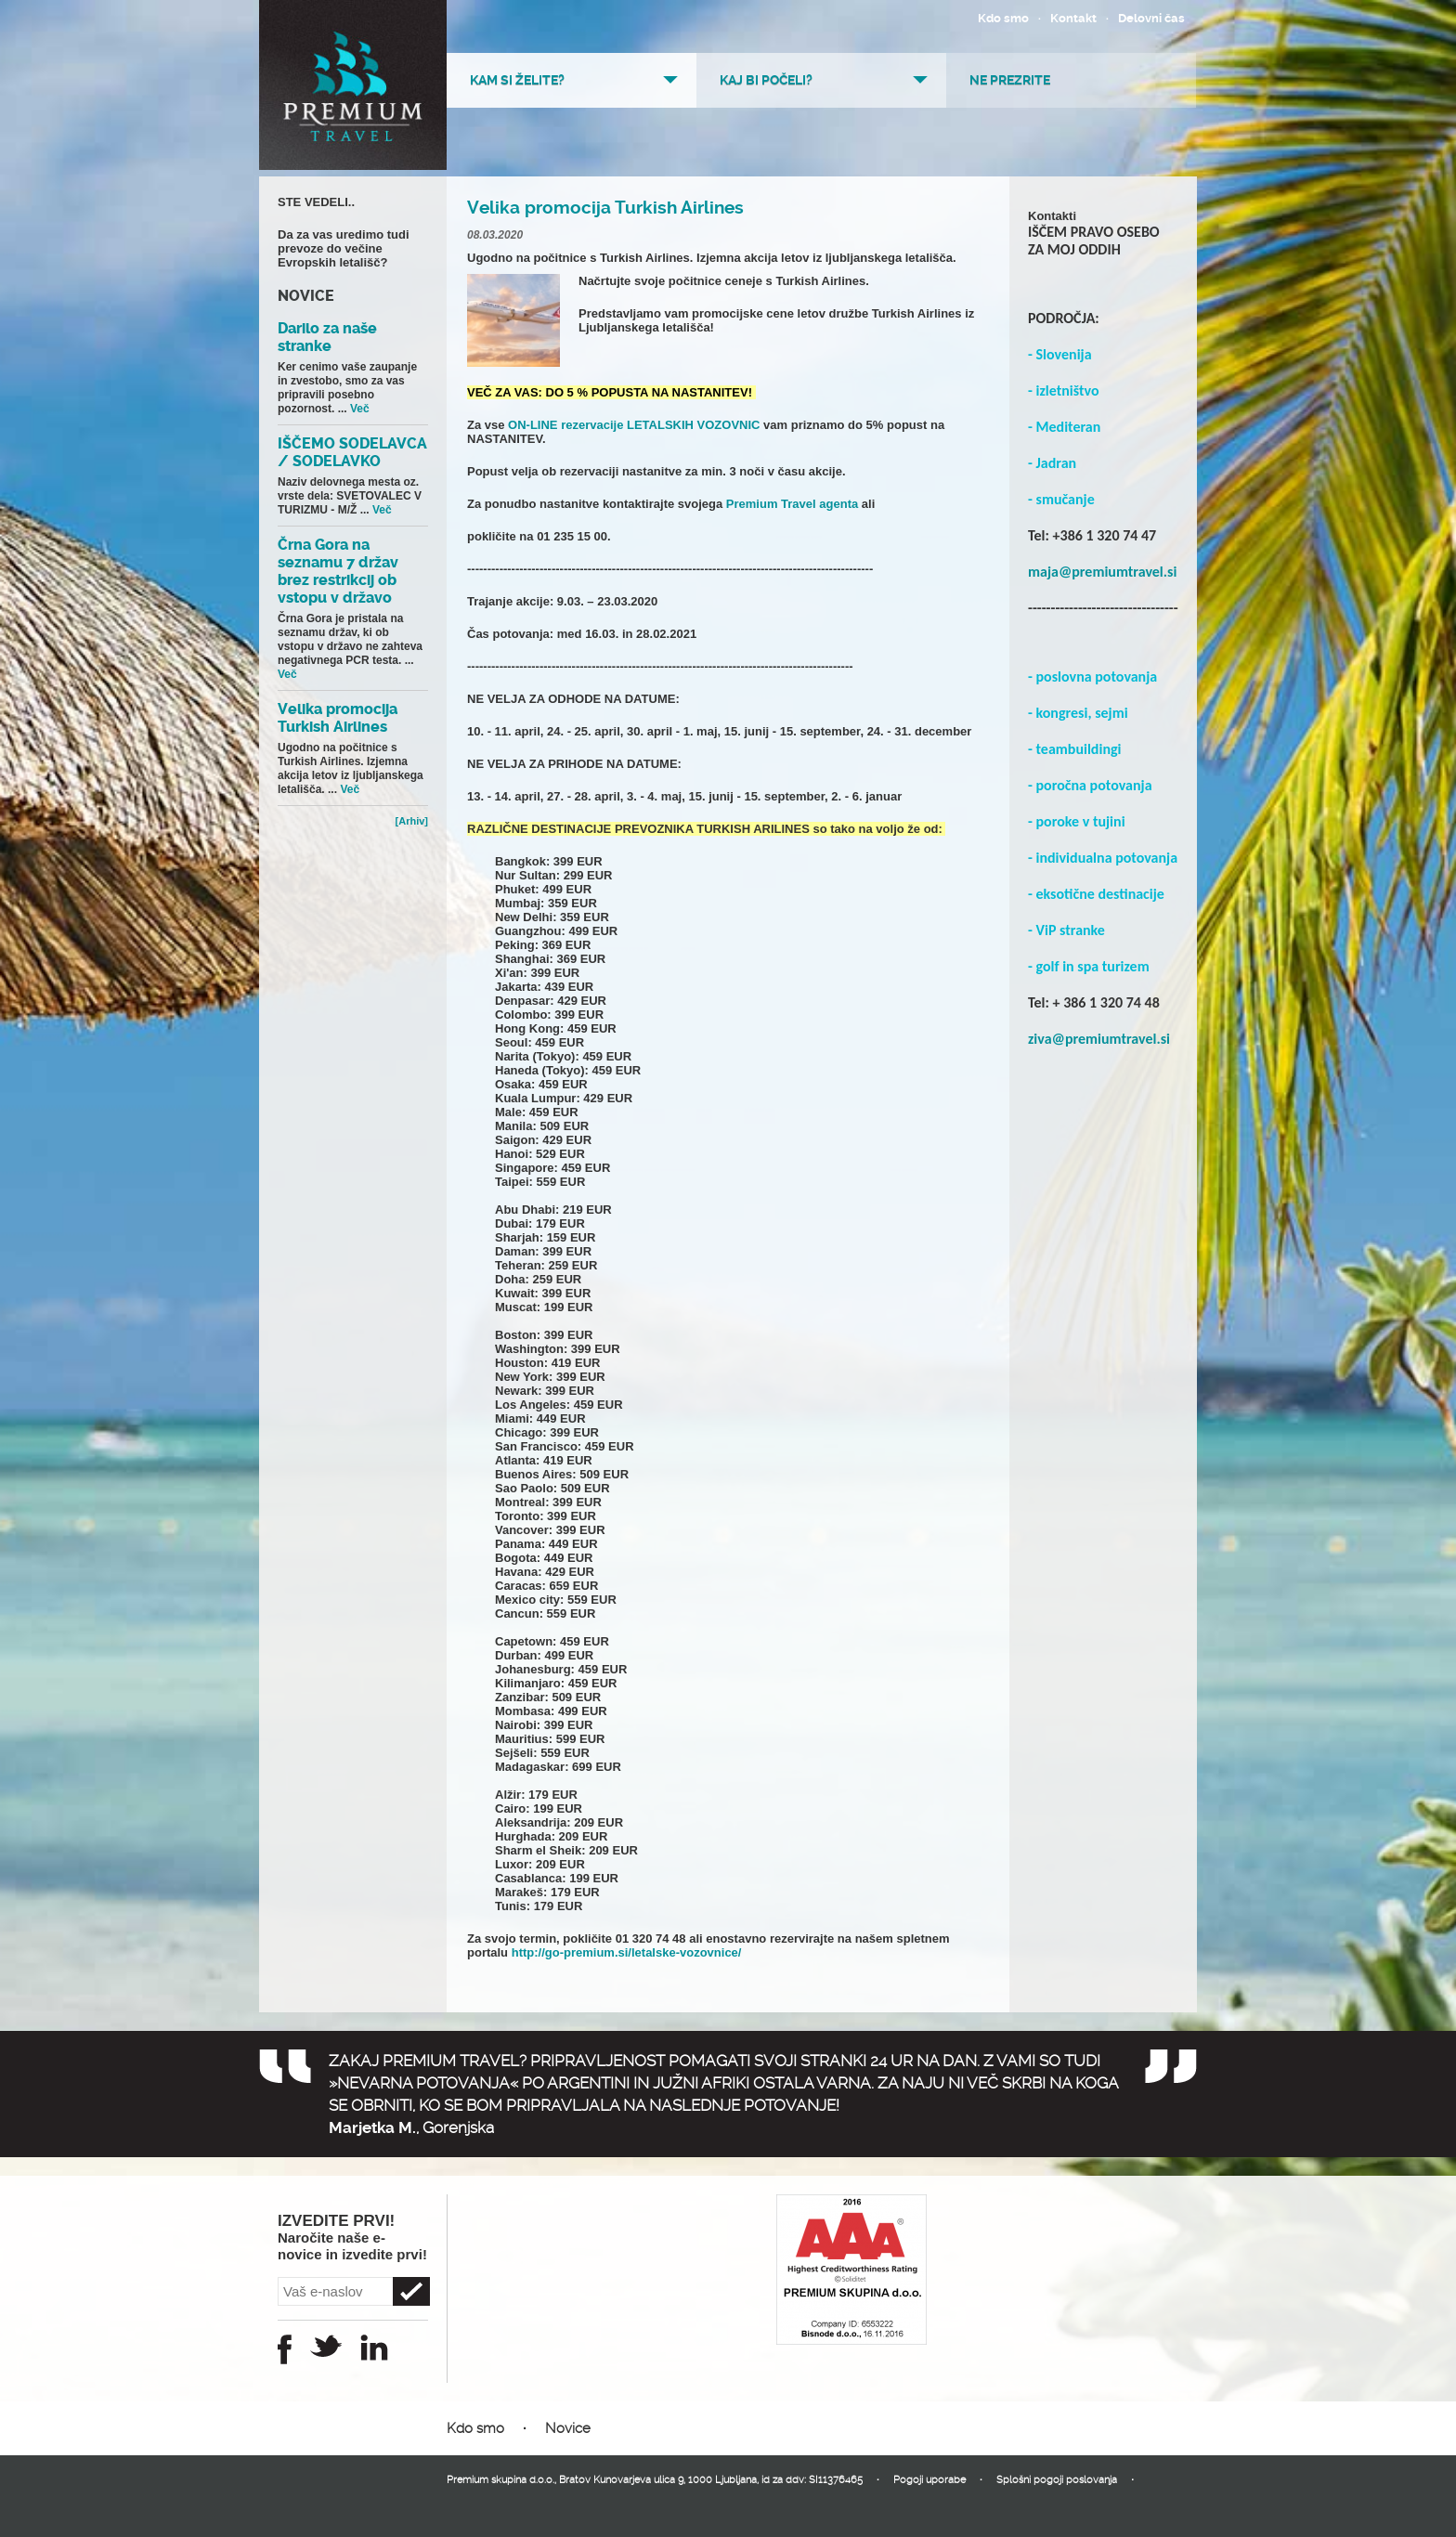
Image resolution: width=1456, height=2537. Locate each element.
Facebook (285, 2349)
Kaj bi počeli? (766, 79)
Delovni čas (1151, 18)
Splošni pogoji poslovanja (1056, 2480)
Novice (568, 2428)
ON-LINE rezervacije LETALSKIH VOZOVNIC (632, 425)
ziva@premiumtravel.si (1099, 1038)
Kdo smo (1003, 18)
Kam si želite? (517, 79)
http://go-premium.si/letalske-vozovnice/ (627, 1952)
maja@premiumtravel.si (1102, 571)
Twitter (326, 2346)
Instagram (374, 2348)
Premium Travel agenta (790, 504)
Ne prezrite (1009, 79)
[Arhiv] (412, 820)
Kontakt (1073, 18)
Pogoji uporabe (929, 2480)
